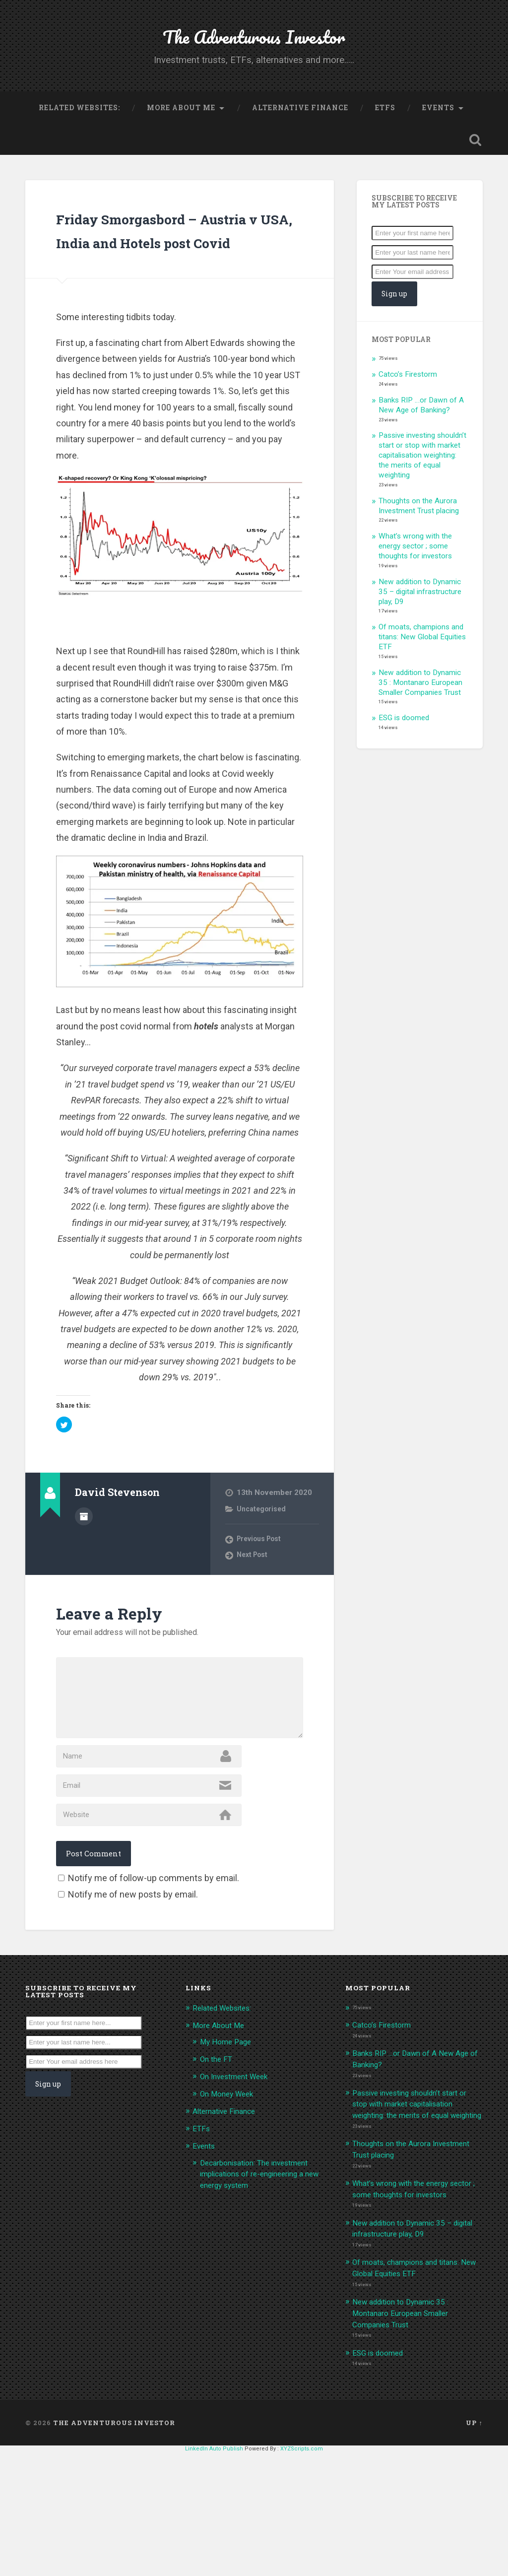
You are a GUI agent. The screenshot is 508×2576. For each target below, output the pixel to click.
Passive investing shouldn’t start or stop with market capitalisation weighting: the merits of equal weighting (422, 478)
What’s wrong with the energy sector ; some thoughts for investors (415, 569)
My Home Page (228, 2148)
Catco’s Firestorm (408, 397)
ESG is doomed (404, 741)
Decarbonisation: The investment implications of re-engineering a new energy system (261, 2277)
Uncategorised (263, 1556)
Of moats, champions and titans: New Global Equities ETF (422, 660)
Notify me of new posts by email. (133, 2001)
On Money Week (229, 2199)
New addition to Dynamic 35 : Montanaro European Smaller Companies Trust (420, 705)
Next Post (254, 1602)
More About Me (181, 126)
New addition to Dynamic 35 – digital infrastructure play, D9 (420, 614)
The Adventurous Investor (254, 44)
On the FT (218, 2164)
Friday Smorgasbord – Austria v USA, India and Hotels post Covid (173, 263)
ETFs (385, 126)
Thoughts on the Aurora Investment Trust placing (419, 528)
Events (438, 126)
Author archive (84, 1562)
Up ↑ (474, 2546)
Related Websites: (79, 126)
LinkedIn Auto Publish (214, 2573)
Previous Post (262, 1586)
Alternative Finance (300, 126)
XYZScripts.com (301, 2573)
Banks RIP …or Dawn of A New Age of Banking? (421, 427)
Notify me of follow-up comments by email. (153, 1984)
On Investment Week (238, 2181)
